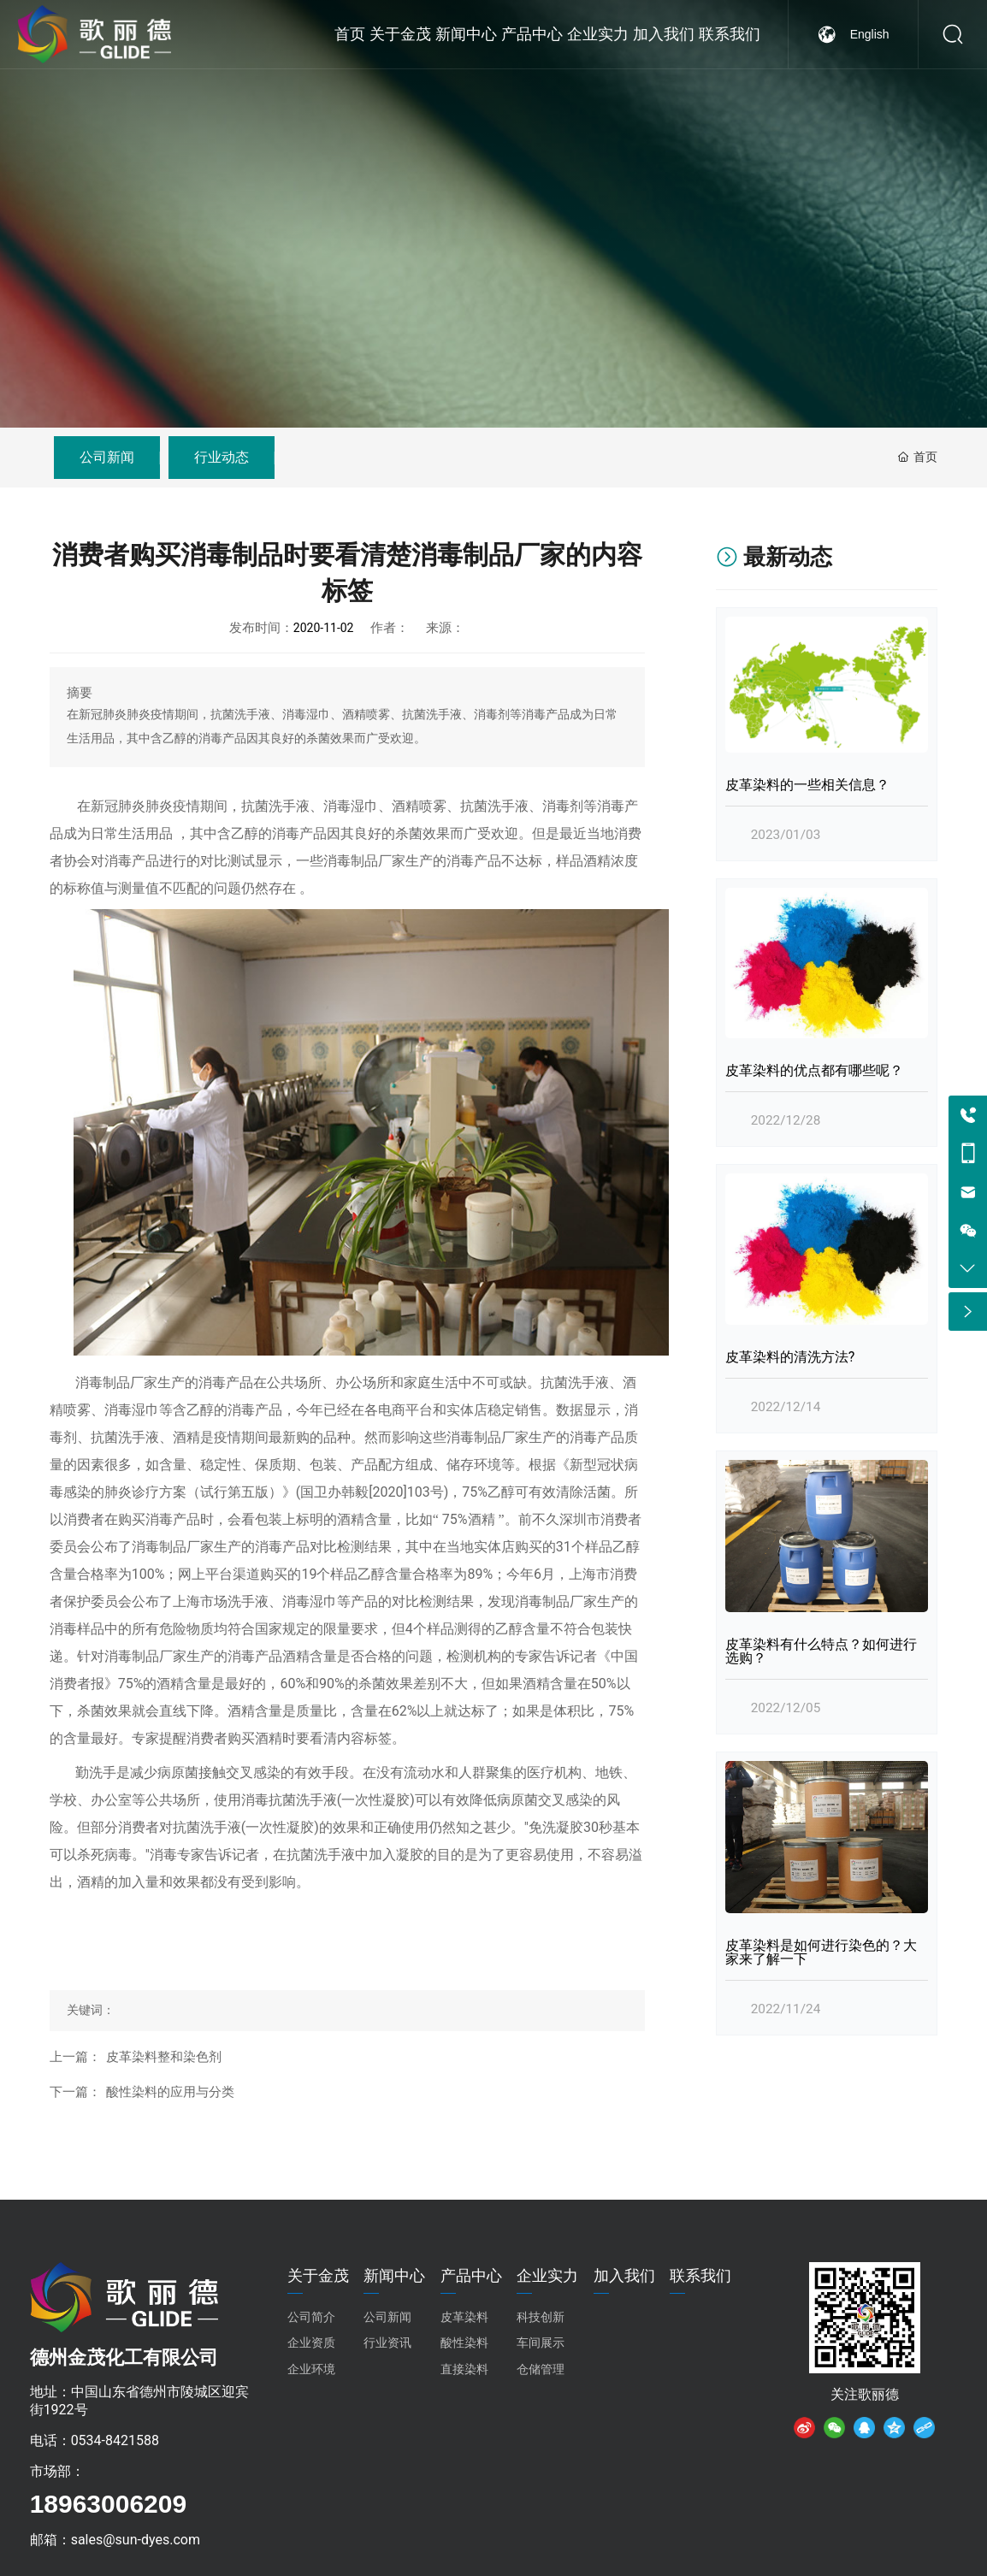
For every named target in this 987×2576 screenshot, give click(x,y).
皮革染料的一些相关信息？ (807, 785)
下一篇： (75, 2092)
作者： (389, 627)
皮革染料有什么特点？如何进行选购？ (821, 1651)
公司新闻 (107, 457)
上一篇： (75, 2057)
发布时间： (261, 627)
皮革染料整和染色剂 (164, 2057)
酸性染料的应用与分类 (170, 2092)
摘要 (79, 692)
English (869, 68)
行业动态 (221, 457)
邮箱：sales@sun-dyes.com (115, 2540)
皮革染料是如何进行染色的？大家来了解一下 (821, 1952)
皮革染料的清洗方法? (790, 1357)
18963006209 (108, 2504)
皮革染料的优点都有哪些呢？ (814, 1070)
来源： (445, 627)
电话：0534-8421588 (94, 2440)
